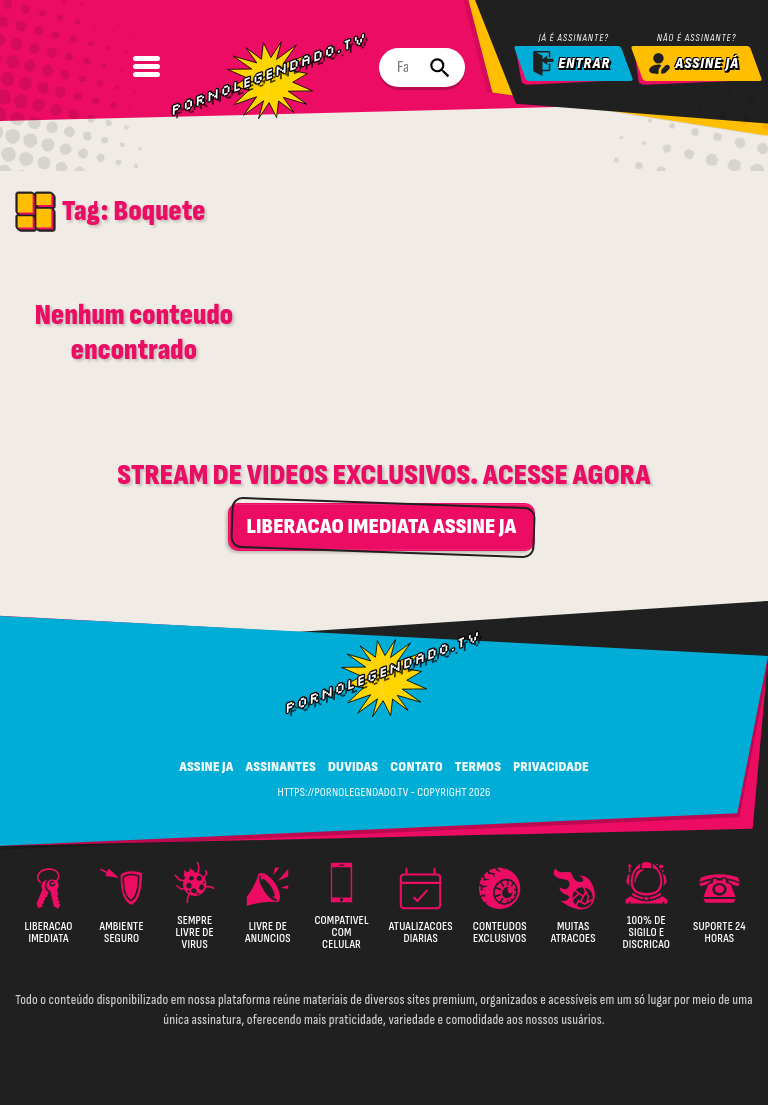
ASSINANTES (281, 765)
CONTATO (416, 765)
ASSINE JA (206, 765)
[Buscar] (434, 67)
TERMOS (478, 765)
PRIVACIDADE (551, 765)
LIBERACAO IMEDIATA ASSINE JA (381, 525)
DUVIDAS (353, 765)
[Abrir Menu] (86, 66)
